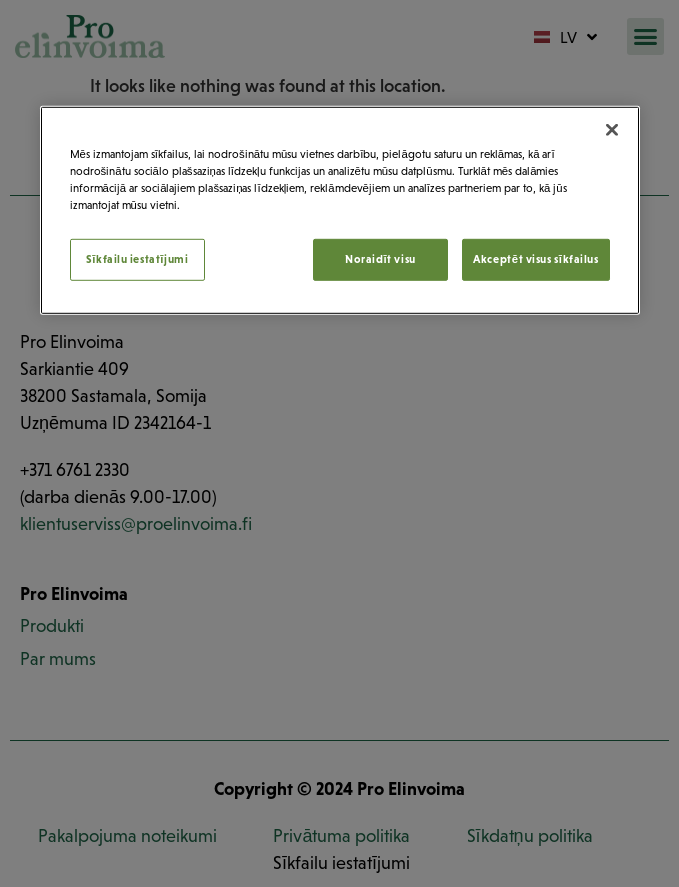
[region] (340, 210)
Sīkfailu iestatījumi (137, 259)
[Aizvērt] (612, 130)
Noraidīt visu (380, 259)
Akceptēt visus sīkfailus (535, 259)
